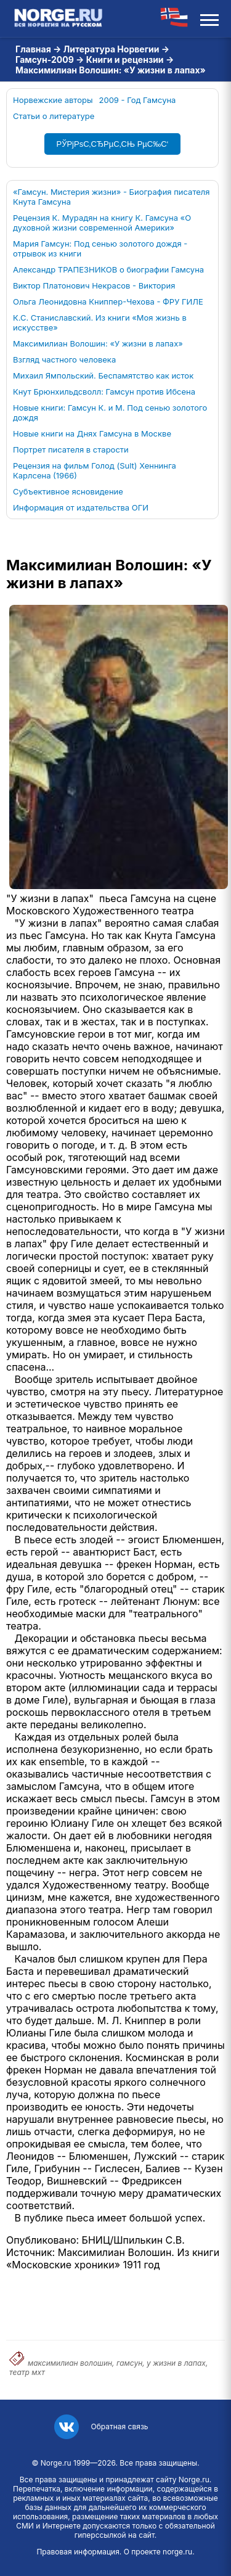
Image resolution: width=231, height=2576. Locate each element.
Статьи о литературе (53, 116)
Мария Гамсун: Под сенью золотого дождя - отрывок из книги (100, 248)
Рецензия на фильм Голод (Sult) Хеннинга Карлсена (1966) (94, 470)
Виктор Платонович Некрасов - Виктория (94, 285)
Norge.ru (56, 2462)
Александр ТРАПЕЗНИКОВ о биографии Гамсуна (108, 269)
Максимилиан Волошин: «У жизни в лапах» (98, 343)
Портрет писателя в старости (71, 449)
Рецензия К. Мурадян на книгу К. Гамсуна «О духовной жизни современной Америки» (102, 222)
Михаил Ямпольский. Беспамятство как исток (103, 375)
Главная (33, 49)
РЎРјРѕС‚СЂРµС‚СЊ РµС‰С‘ (113, 144)
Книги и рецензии (125, 59)
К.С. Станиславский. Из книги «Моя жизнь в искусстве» (100, 322)
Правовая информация (77, 2551)
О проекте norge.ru (158, 2551)
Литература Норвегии (111, 49)
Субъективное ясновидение (68, 491)
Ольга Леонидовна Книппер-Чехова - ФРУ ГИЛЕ (108, 301)
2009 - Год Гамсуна (137, 100)
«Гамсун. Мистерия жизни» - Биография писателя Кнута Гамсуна (111, 197)
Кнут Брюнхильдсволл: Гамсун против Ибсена (104, 391)
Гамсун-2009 (44, 59)
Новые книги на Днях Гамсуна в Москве (92, 433)
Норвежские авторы (53, 100)
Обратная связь (119, 2426)
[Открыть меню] (209, 18)
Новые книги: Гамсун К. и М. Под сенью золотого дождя (110, 412)
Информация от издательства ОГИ (80, 507)
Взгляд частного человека (64, 359)
